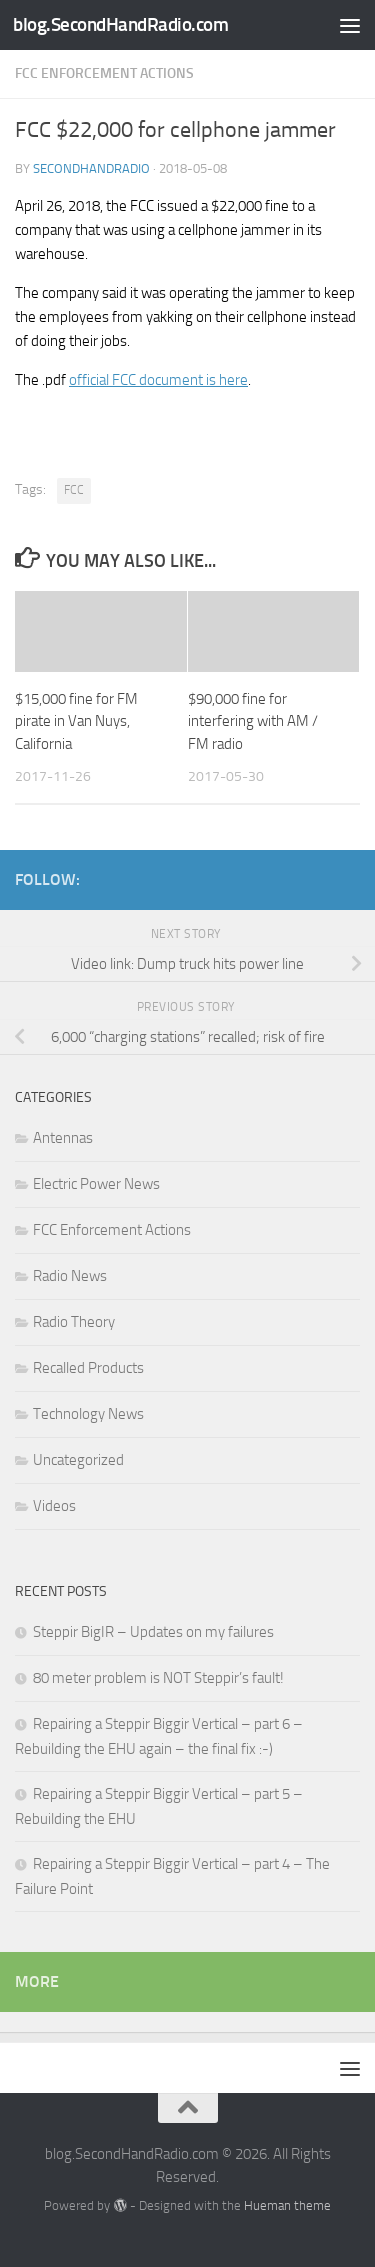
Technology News (88, 1414)
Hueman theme (287, 2205)
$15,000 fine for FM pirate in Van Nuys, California (76, 721)
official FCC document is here (158, 380)
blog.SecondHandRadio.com (120, 24)
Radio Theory (74, 1322)
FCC (74, 490)
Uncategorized (78, 1460)
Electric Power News (96, 1184)
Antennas (63, 1138)
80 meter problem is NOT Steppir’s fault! (158, 1678)
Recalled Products (88, 1368)
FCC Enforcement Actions (104, 73)
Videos (54, 1506)
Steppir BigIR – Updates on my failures (153, 1632)
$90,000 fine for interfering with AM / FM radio (253, 721)
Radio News (70, 1276)
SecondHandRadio (91, 168)
